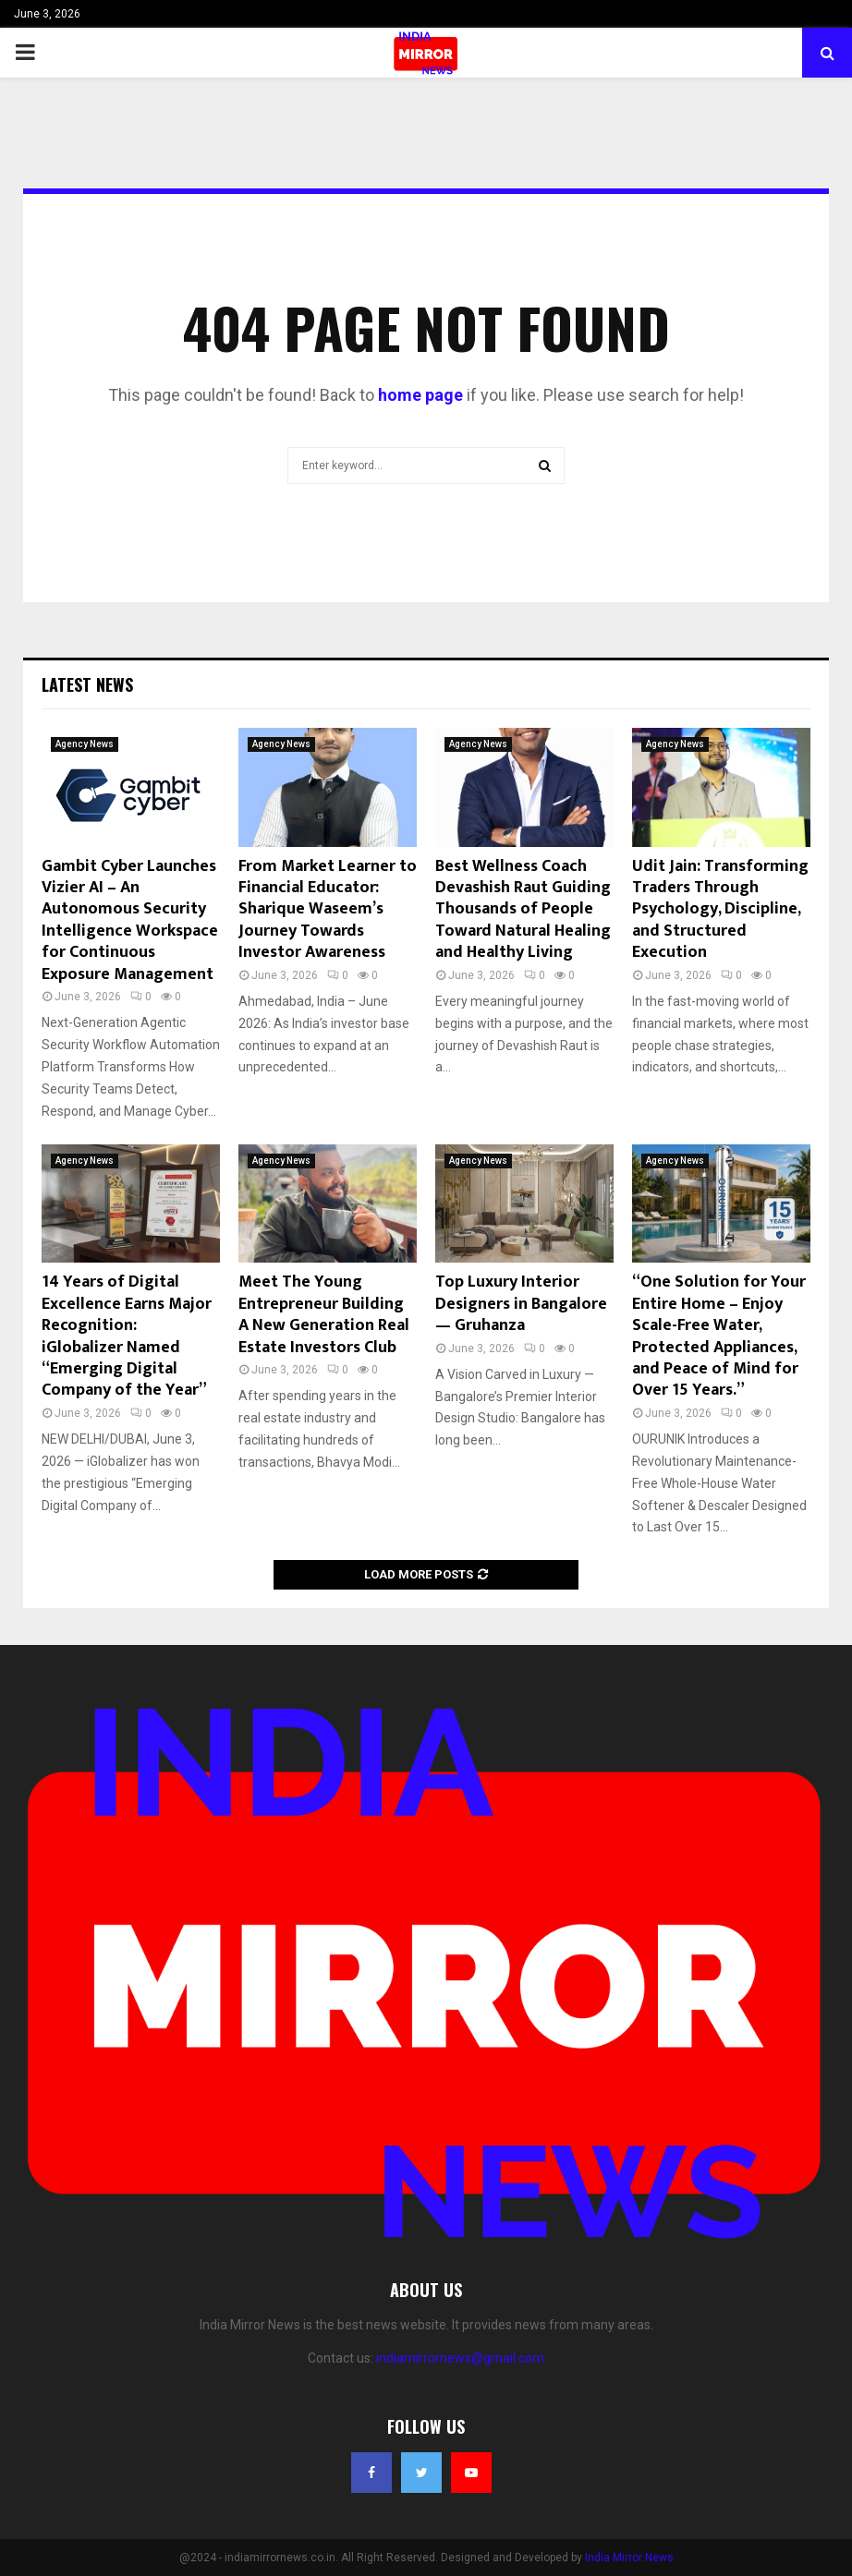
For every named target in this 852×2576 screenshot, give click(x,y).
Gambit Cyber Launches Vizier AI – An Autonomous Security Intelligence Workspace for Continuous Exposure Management (130, 920)
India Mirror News (629, 2557)
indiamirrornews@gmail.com (460, 2358)
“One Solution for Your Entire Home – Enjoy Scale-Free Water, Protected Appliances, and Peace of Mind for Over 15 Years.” (719, 1336)
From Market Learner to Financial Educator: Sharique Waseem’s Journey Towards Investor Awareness (327, 910)
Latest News (87, 684)
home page (420, 395)
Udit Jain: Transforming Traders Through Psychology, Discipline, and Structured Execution (720, 910)
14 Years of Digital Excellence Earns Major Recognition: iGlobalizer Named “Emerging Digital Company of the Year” (127, 1336)
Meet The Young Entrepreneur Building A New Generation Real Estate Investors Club (323, 1314)
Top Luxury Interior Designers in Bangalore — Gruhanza (521, 1303)
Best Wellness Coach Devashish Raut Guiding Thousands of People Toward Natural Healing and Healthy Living (523, 910)
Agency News (84, 744)
